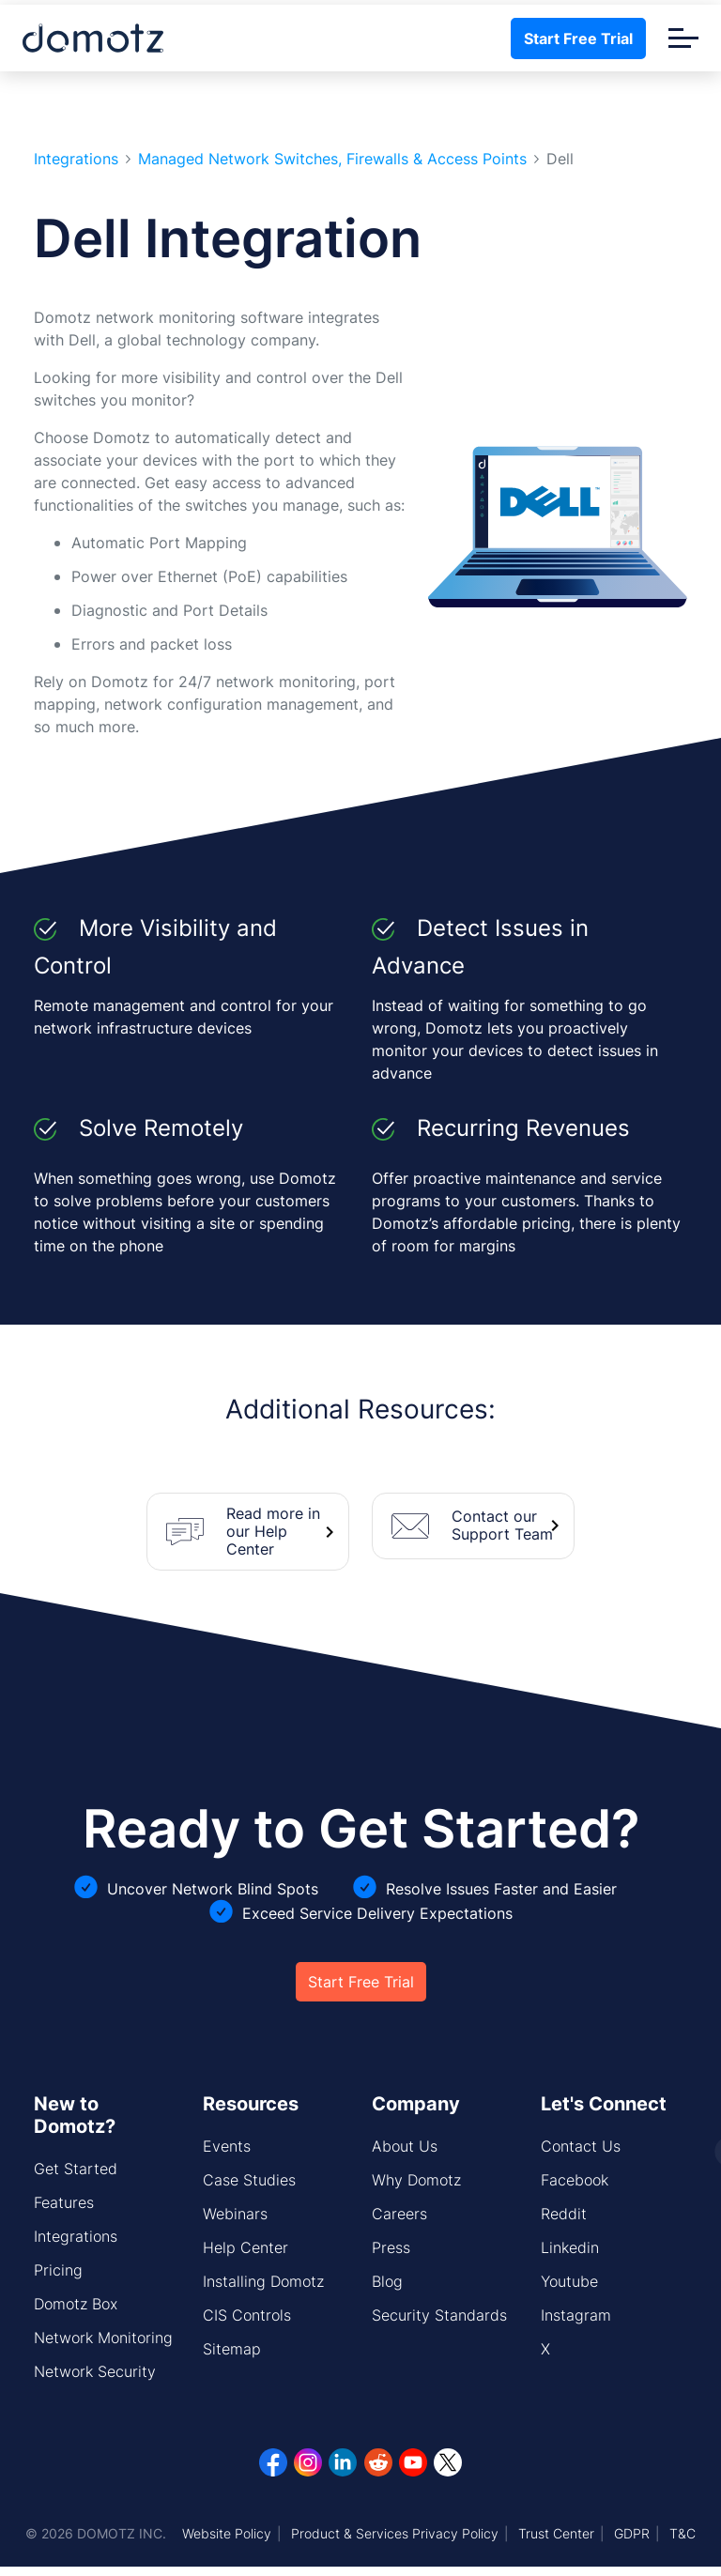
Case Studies (249, 2180)
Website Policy (226, 2533)
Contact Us (581, 2146)
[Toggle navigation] (683, 38)
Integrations (76, 159)
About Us (404, 2146)
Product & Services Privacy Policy (395, 2533)
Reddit (564, 2213)
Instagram (576, 2315)
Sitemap (232, 2348)
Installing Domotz (263, 2281)
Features (64, 2202)
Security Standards (439, 2315)
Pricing (58, 2270)
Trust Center (556, 2533)
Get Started (75, 2168)
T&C (682, 2533)
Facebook (574, 2180)
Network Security (95, 2371)
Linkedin (570, 2247)
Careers (399, 2213)
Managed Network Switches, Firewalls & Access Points (332, 159)
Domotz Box (75, 2303)
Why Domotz (416, 2180)
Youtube (569, 2281)
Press (391, 2247)
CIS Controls (247, 2315)
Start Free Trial (578, 38)
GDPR (632, 2533)
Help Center (245, 2247)
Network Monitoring (103, 2337)
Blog (387, 2281)
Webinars (235, 2213)
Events (227, 2146)
